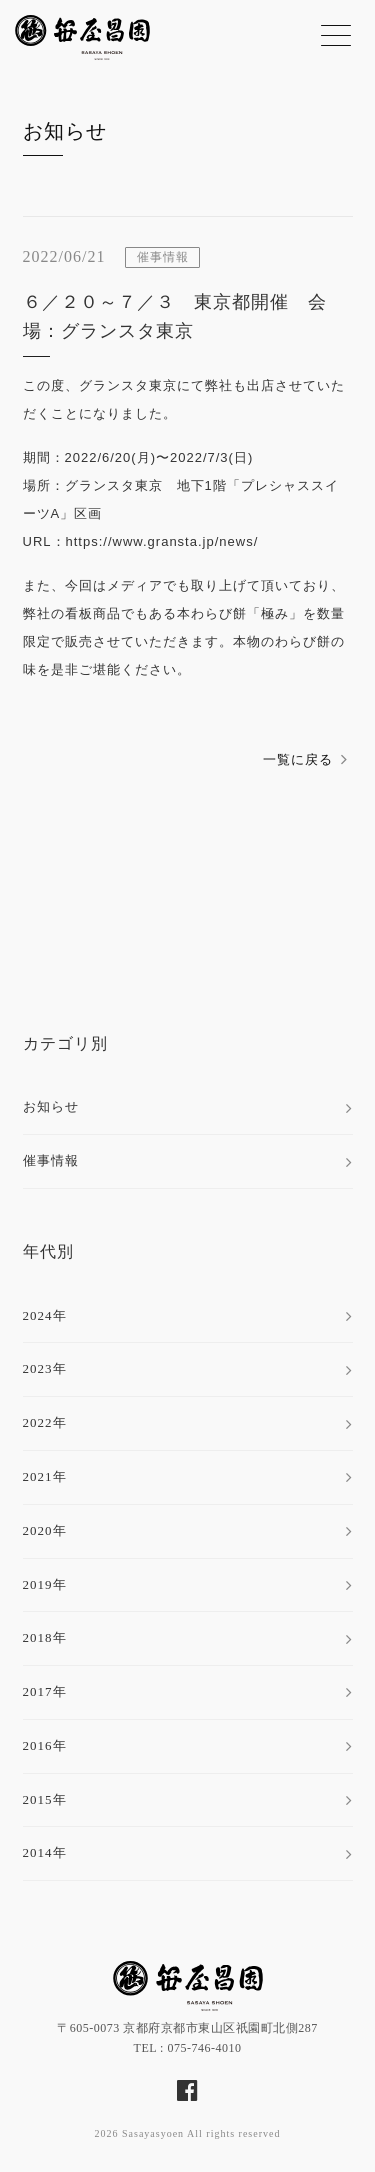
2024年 (45, 1315)
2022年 (45, 1422)
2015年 (45, 1799)
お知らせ (65, 131)
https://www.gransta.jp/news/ (162, 541)
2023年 (45, 1368)
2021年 (45, 1476)
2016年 (45, 1745)
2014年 (45, 1852)
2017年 (45, 1691)
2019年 (45, 1584)
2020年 (45, 1530)
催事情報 (51, 1160)
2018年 (45, 1637)
